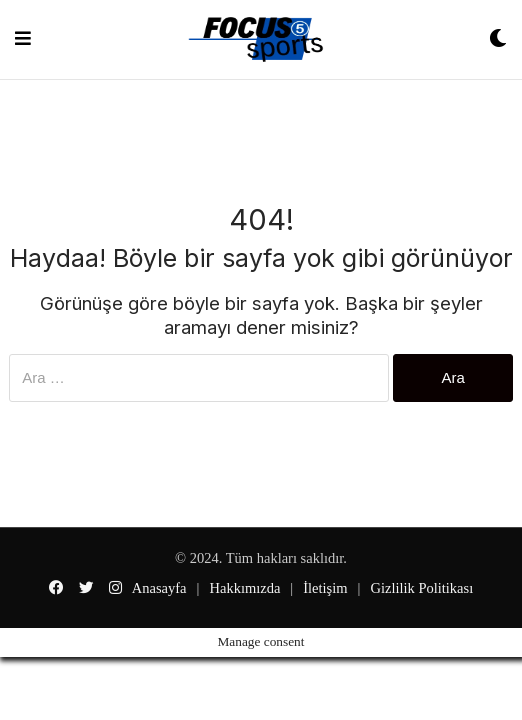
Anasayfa (159, 588)
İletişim (325, 588)
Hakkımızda (244, 588)
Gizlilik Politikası (421, 588)
